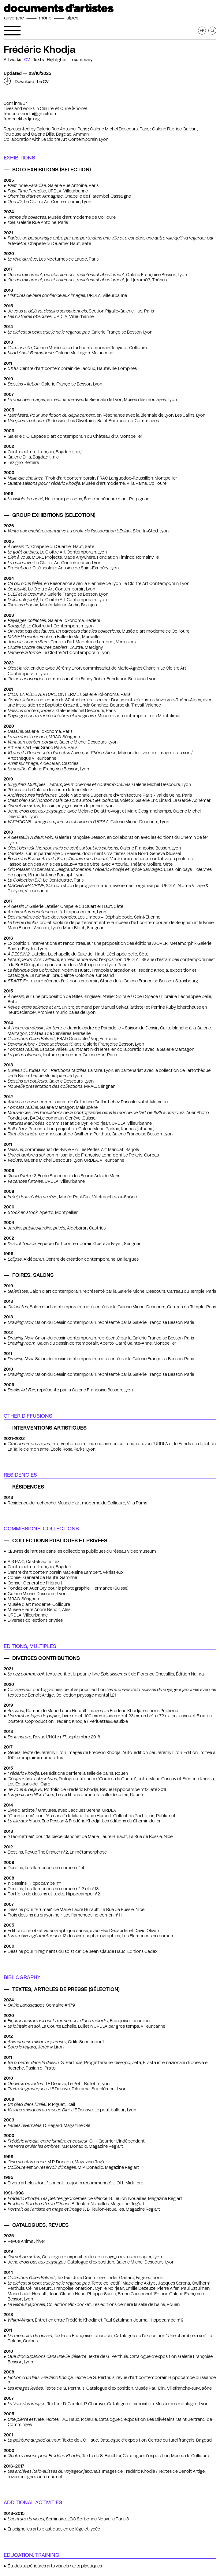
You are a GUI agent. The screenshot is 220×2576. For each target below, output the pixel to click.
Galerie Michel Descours (114, 128)
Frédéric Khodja (40, 49)
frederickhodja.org (22, 118)
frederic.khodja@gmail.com (31, 113)
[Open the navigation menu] (12, 30)
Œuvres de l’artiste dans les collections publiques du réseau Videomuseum (82, 1551)
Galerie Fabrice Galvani (174, 128)
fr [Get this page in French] (202, 30)
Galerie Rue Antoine (56, 128)
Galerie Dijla (42, 134)
